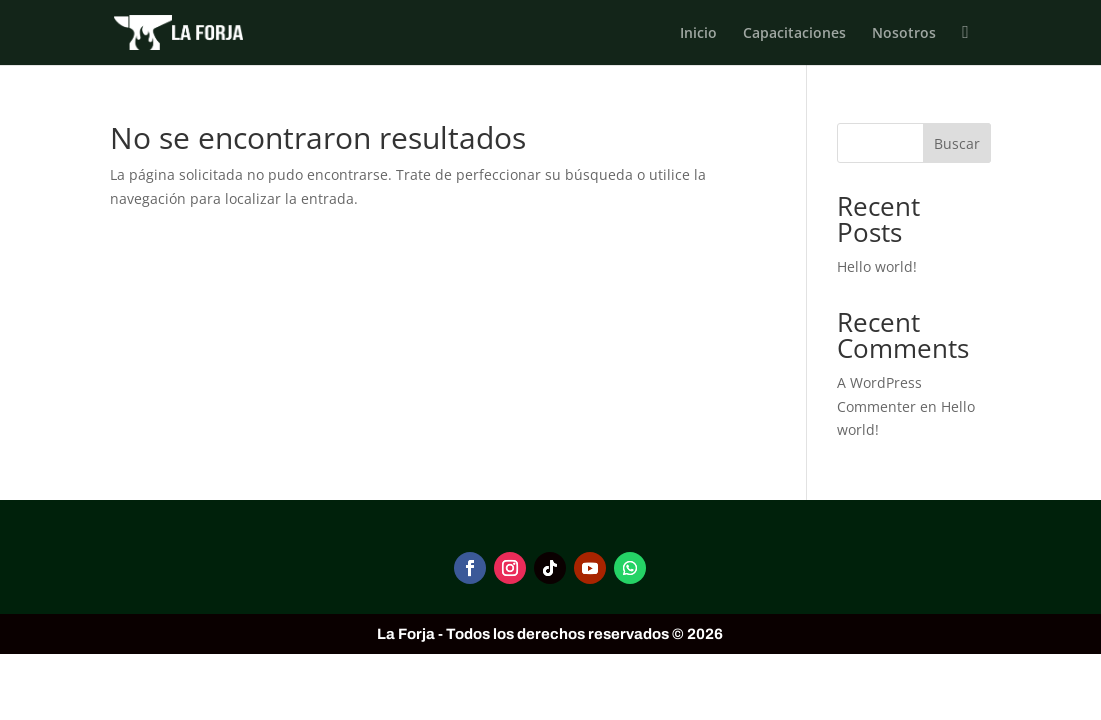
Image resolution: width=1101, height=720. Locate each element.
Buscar (957, 143)
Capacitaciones (794, 34)
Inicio (698, 34)
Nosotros (904, 34)
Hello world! (877, 266)
